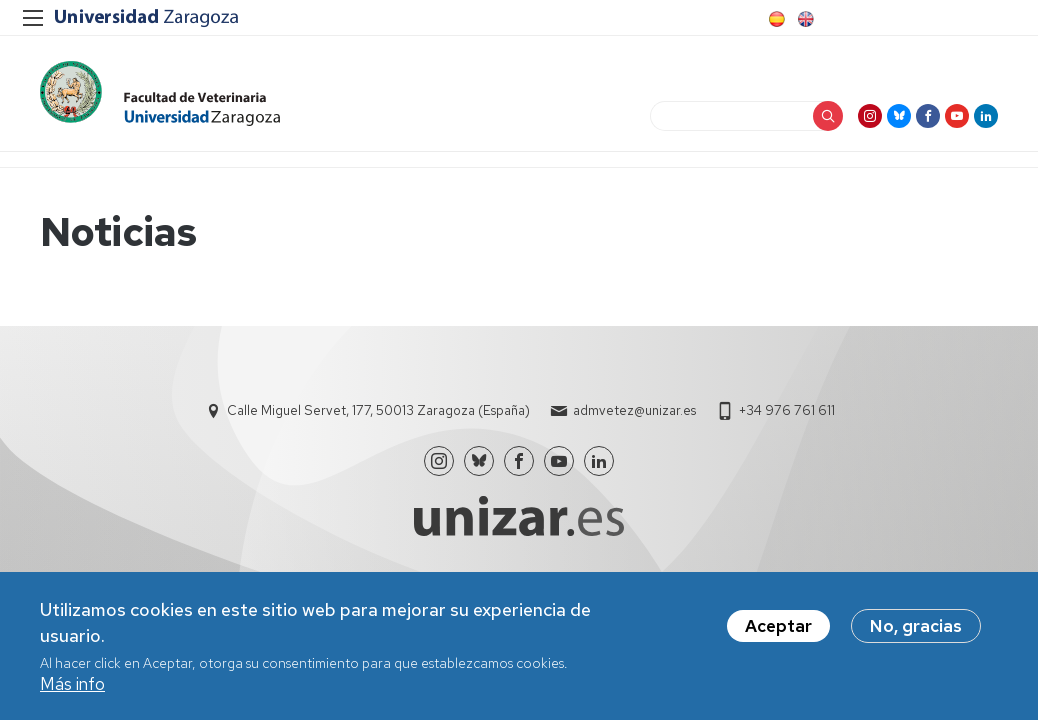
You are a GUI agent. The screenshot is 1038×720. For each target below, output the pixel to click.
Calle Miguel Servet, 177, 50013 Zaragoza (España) (378, 410)
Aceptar (778, 629)
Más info (72, 687)
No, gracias (916, 629)
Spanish (775, 19)
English (804, 19)
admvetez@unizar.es (634, 410)
